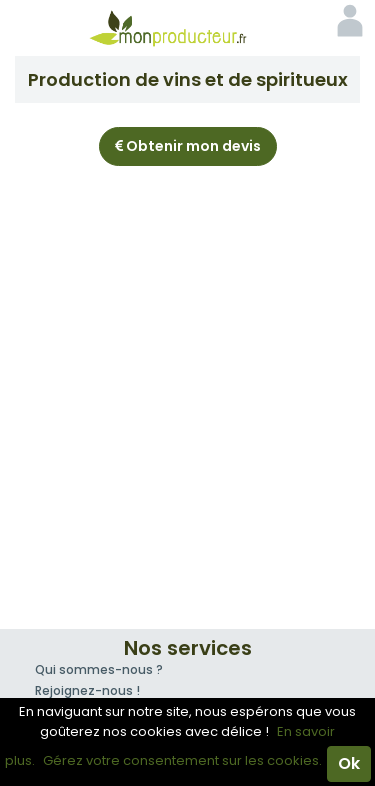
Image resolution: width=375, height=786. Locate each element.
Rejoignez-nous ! (87, 690)
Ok (349, 763)
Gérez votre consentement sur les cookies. (182, 760)
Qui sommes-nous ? (99, 669)
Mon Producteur (188, 28)
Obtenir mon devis (188, 146)
